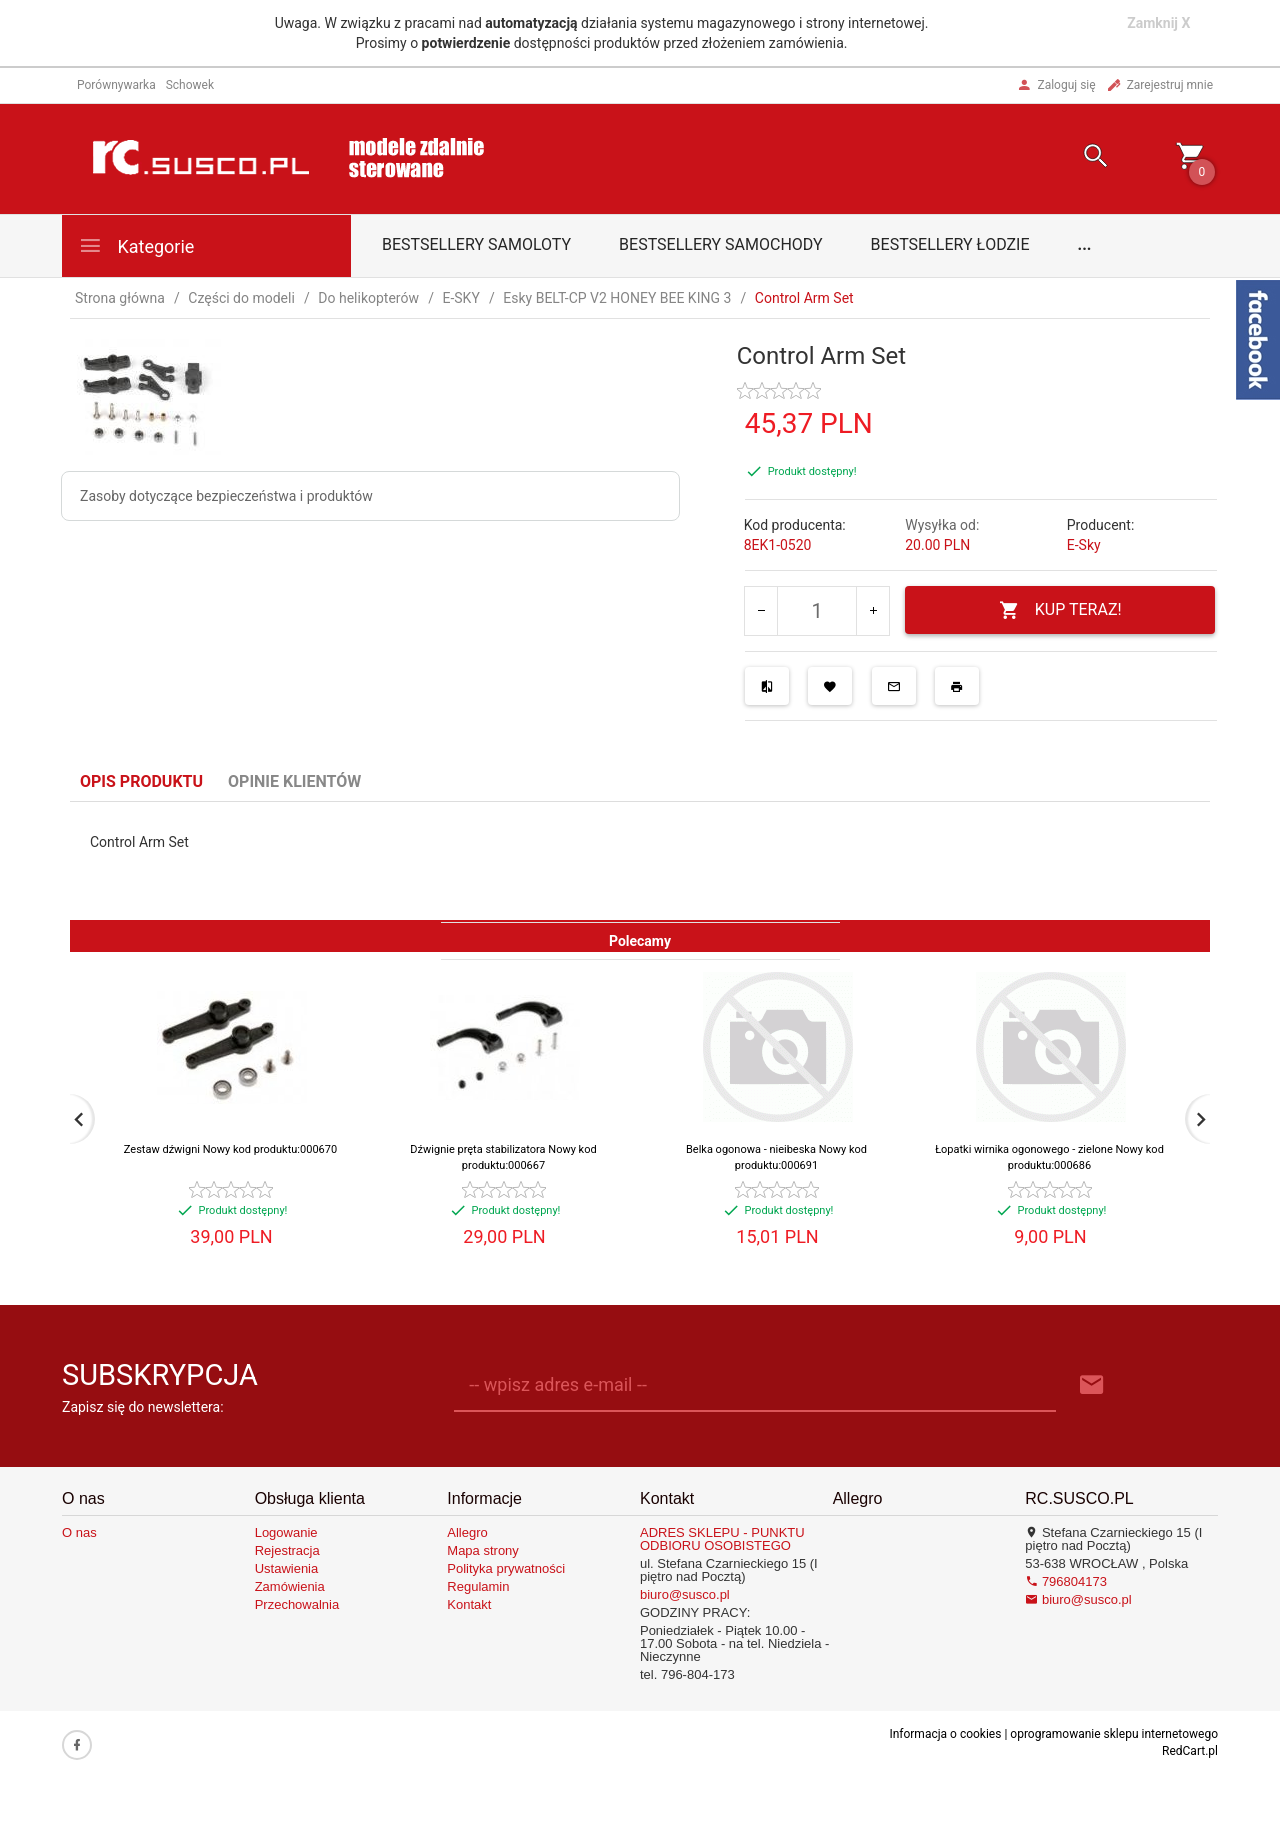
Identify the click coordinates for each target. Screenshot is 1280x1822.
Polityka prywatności (506, 1568)
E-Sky (1084, 545)
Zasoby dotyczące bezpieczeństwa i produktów (226, 496)
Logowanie (286, 1532)
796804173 (1066, 1581)
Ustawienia (287, 1568)
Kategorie (136, 245)
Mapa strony (483, 1550)
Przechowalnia (297, 1604)
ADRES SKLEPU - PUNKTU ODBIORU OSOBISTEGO (722, 1539)
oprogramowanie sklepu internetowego (1114, 1734)
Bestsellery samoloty (476, 244)
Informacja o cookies (945, 1734)
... (1085, 244)
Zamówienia (290, 1586)
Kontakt (469, 1604)
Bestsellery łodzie (950, 244)
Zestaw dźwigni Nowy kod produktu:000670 (230, 1149)
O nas (79, 1532)
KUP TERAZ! (1060, 610)
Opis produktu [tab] (141, 781)
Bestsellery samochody (721, 244)
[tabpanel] (640, 861)
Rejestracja (287, 1550)
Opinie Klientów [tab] (294, 781)
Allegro (467, 1532)
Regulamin (478, 1586)
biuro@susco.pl (685, 1594)
